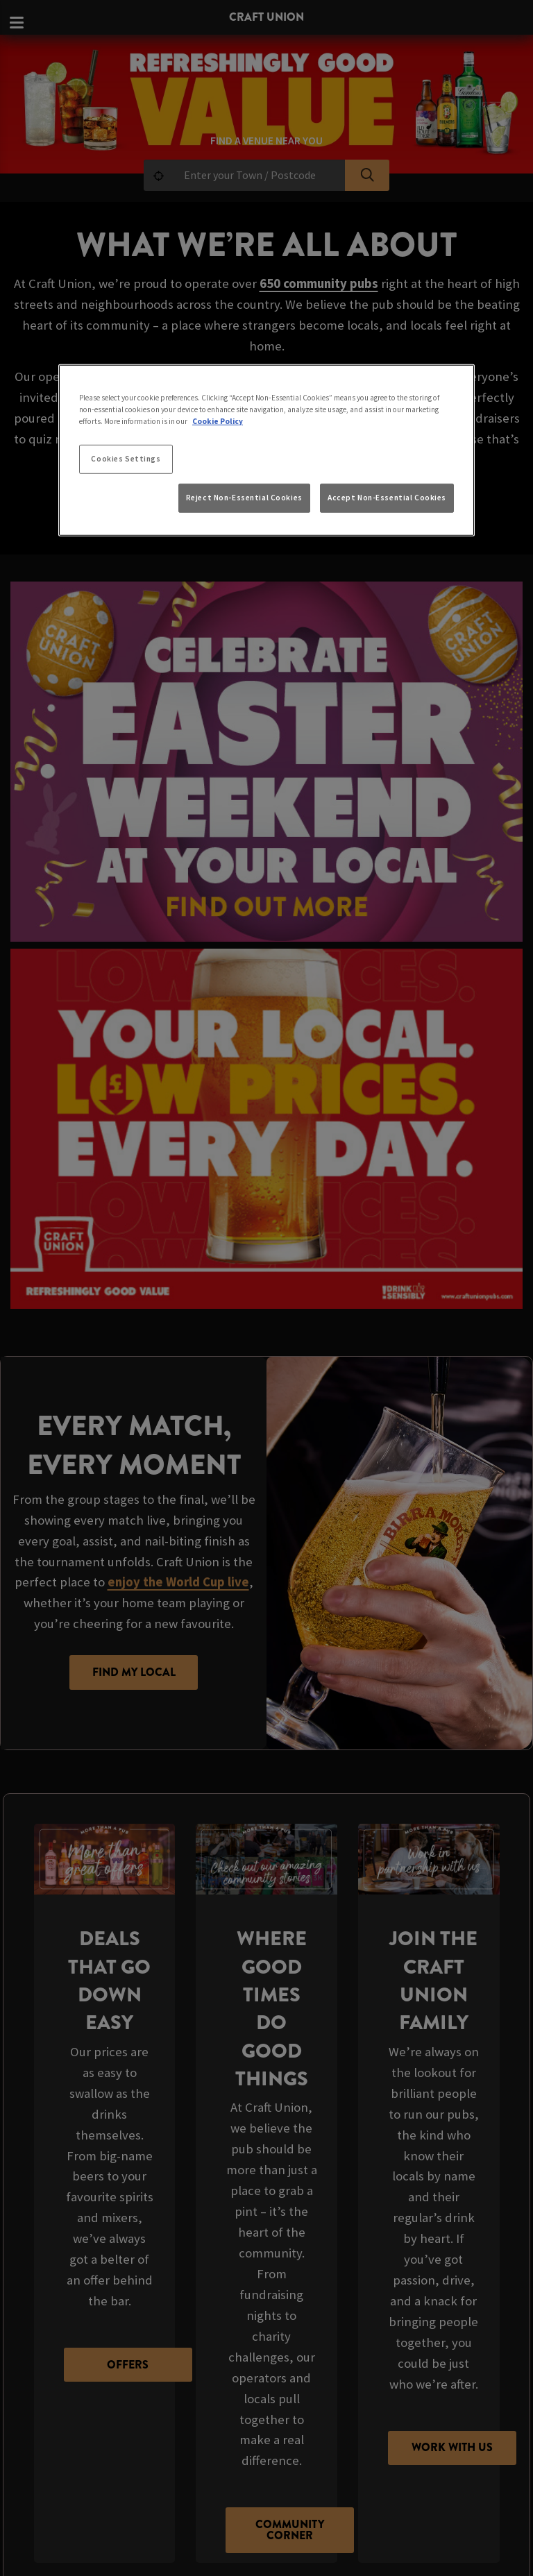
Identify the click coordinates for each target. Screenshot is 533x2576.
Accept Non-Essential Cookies (387, 497)
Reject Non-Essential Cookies (244, 497)
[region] (266, 450)
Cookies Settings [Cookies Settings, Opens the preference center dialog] (125, 459)
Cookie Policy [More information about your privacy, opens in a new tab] (217, 421)
